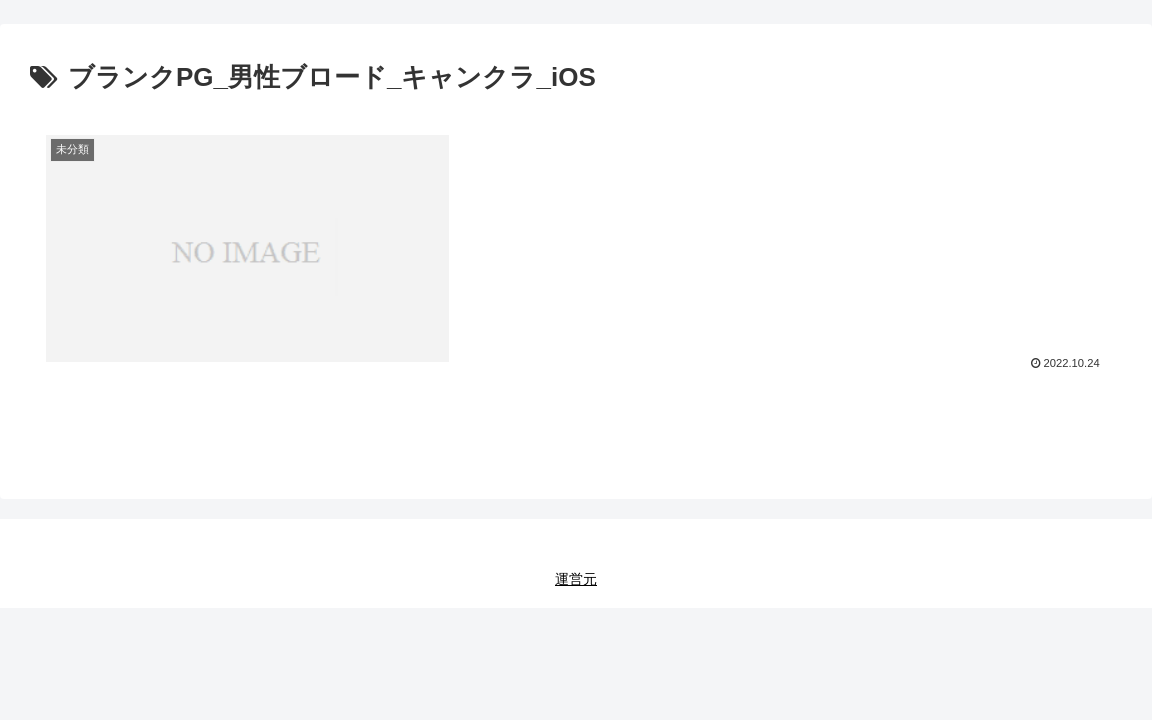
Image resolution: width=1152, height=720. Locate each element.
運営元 (576, 579)
